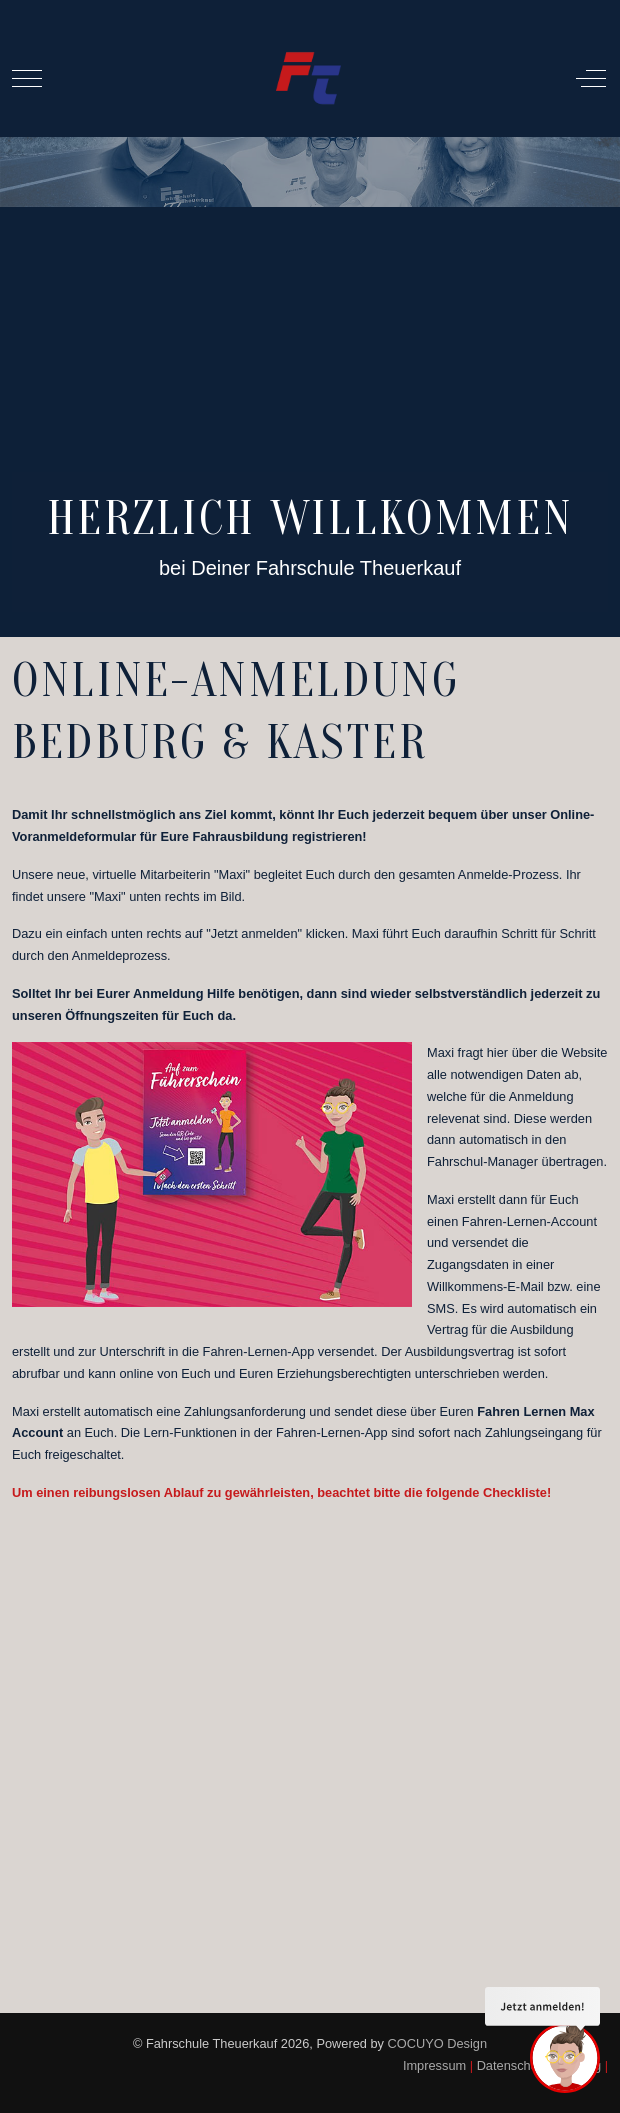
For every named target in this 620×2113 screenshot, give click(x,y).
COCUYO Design (438, 2043)
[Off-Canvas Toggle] (591, 79)
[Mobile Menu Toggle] (27, 79)
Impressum (434, 2065)
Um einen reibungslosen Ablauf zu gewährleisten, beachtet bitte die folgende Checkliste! (281, 1492)
